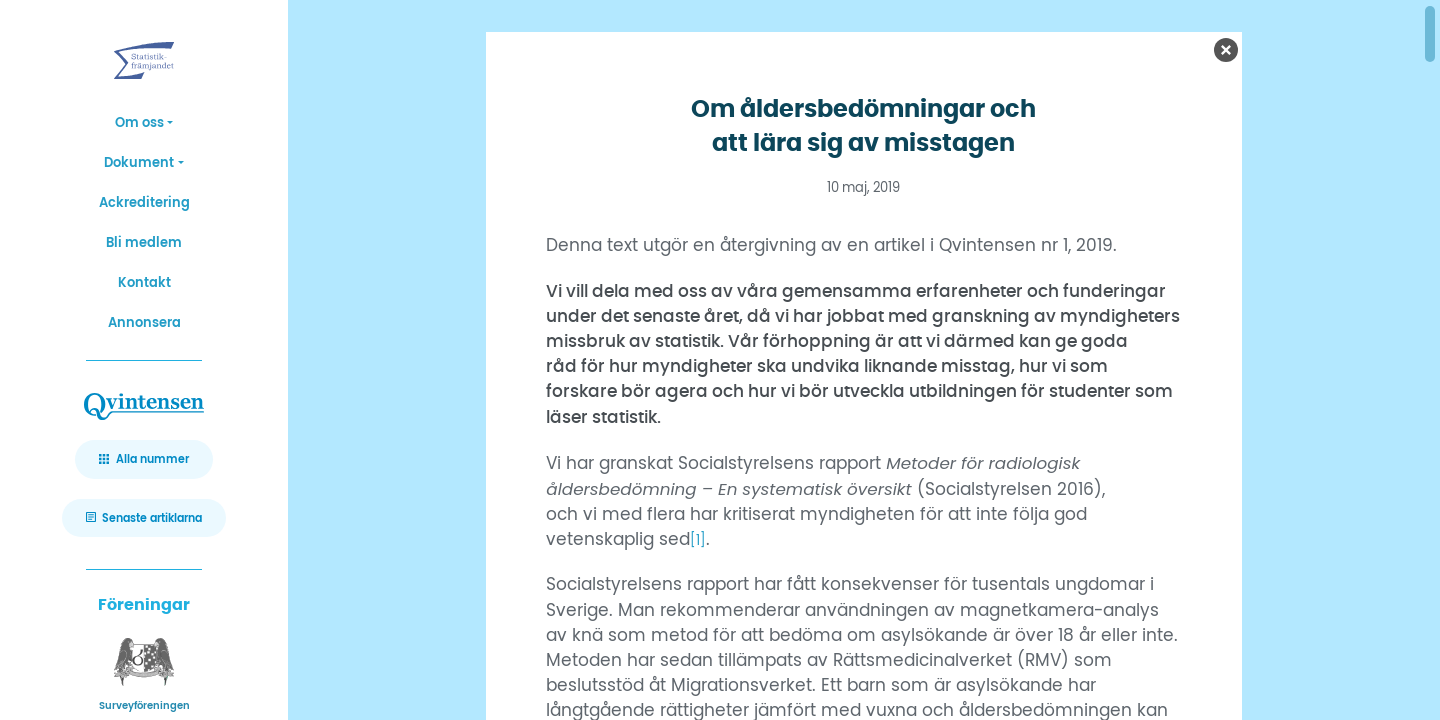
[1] (699, 540)
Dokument (139, 163)
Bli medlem (144, 243)
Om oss (139, 123)
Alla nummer (152, 459)
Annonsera (144, 323)
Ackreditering (144, 203)
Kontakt (144, 283)
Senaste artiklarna (152, 518)
